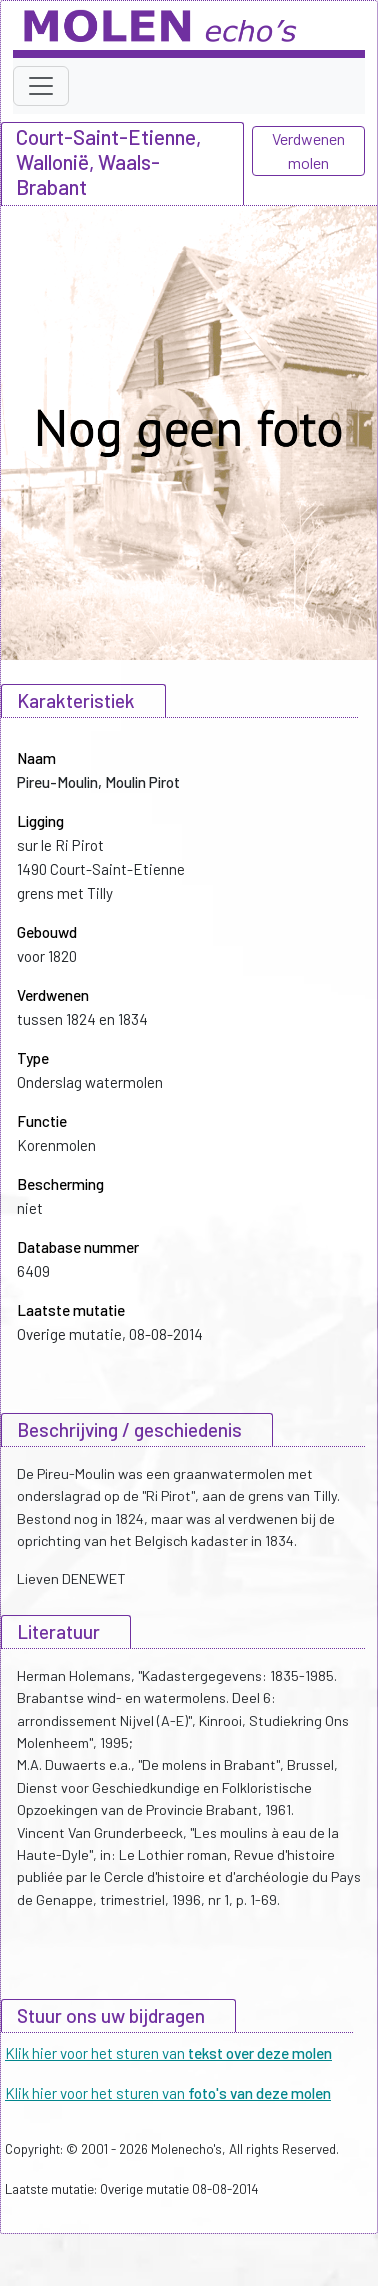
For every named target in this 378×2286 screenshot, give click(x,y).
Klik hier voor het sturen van (168, 2053)
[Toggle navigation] (41, 86)
